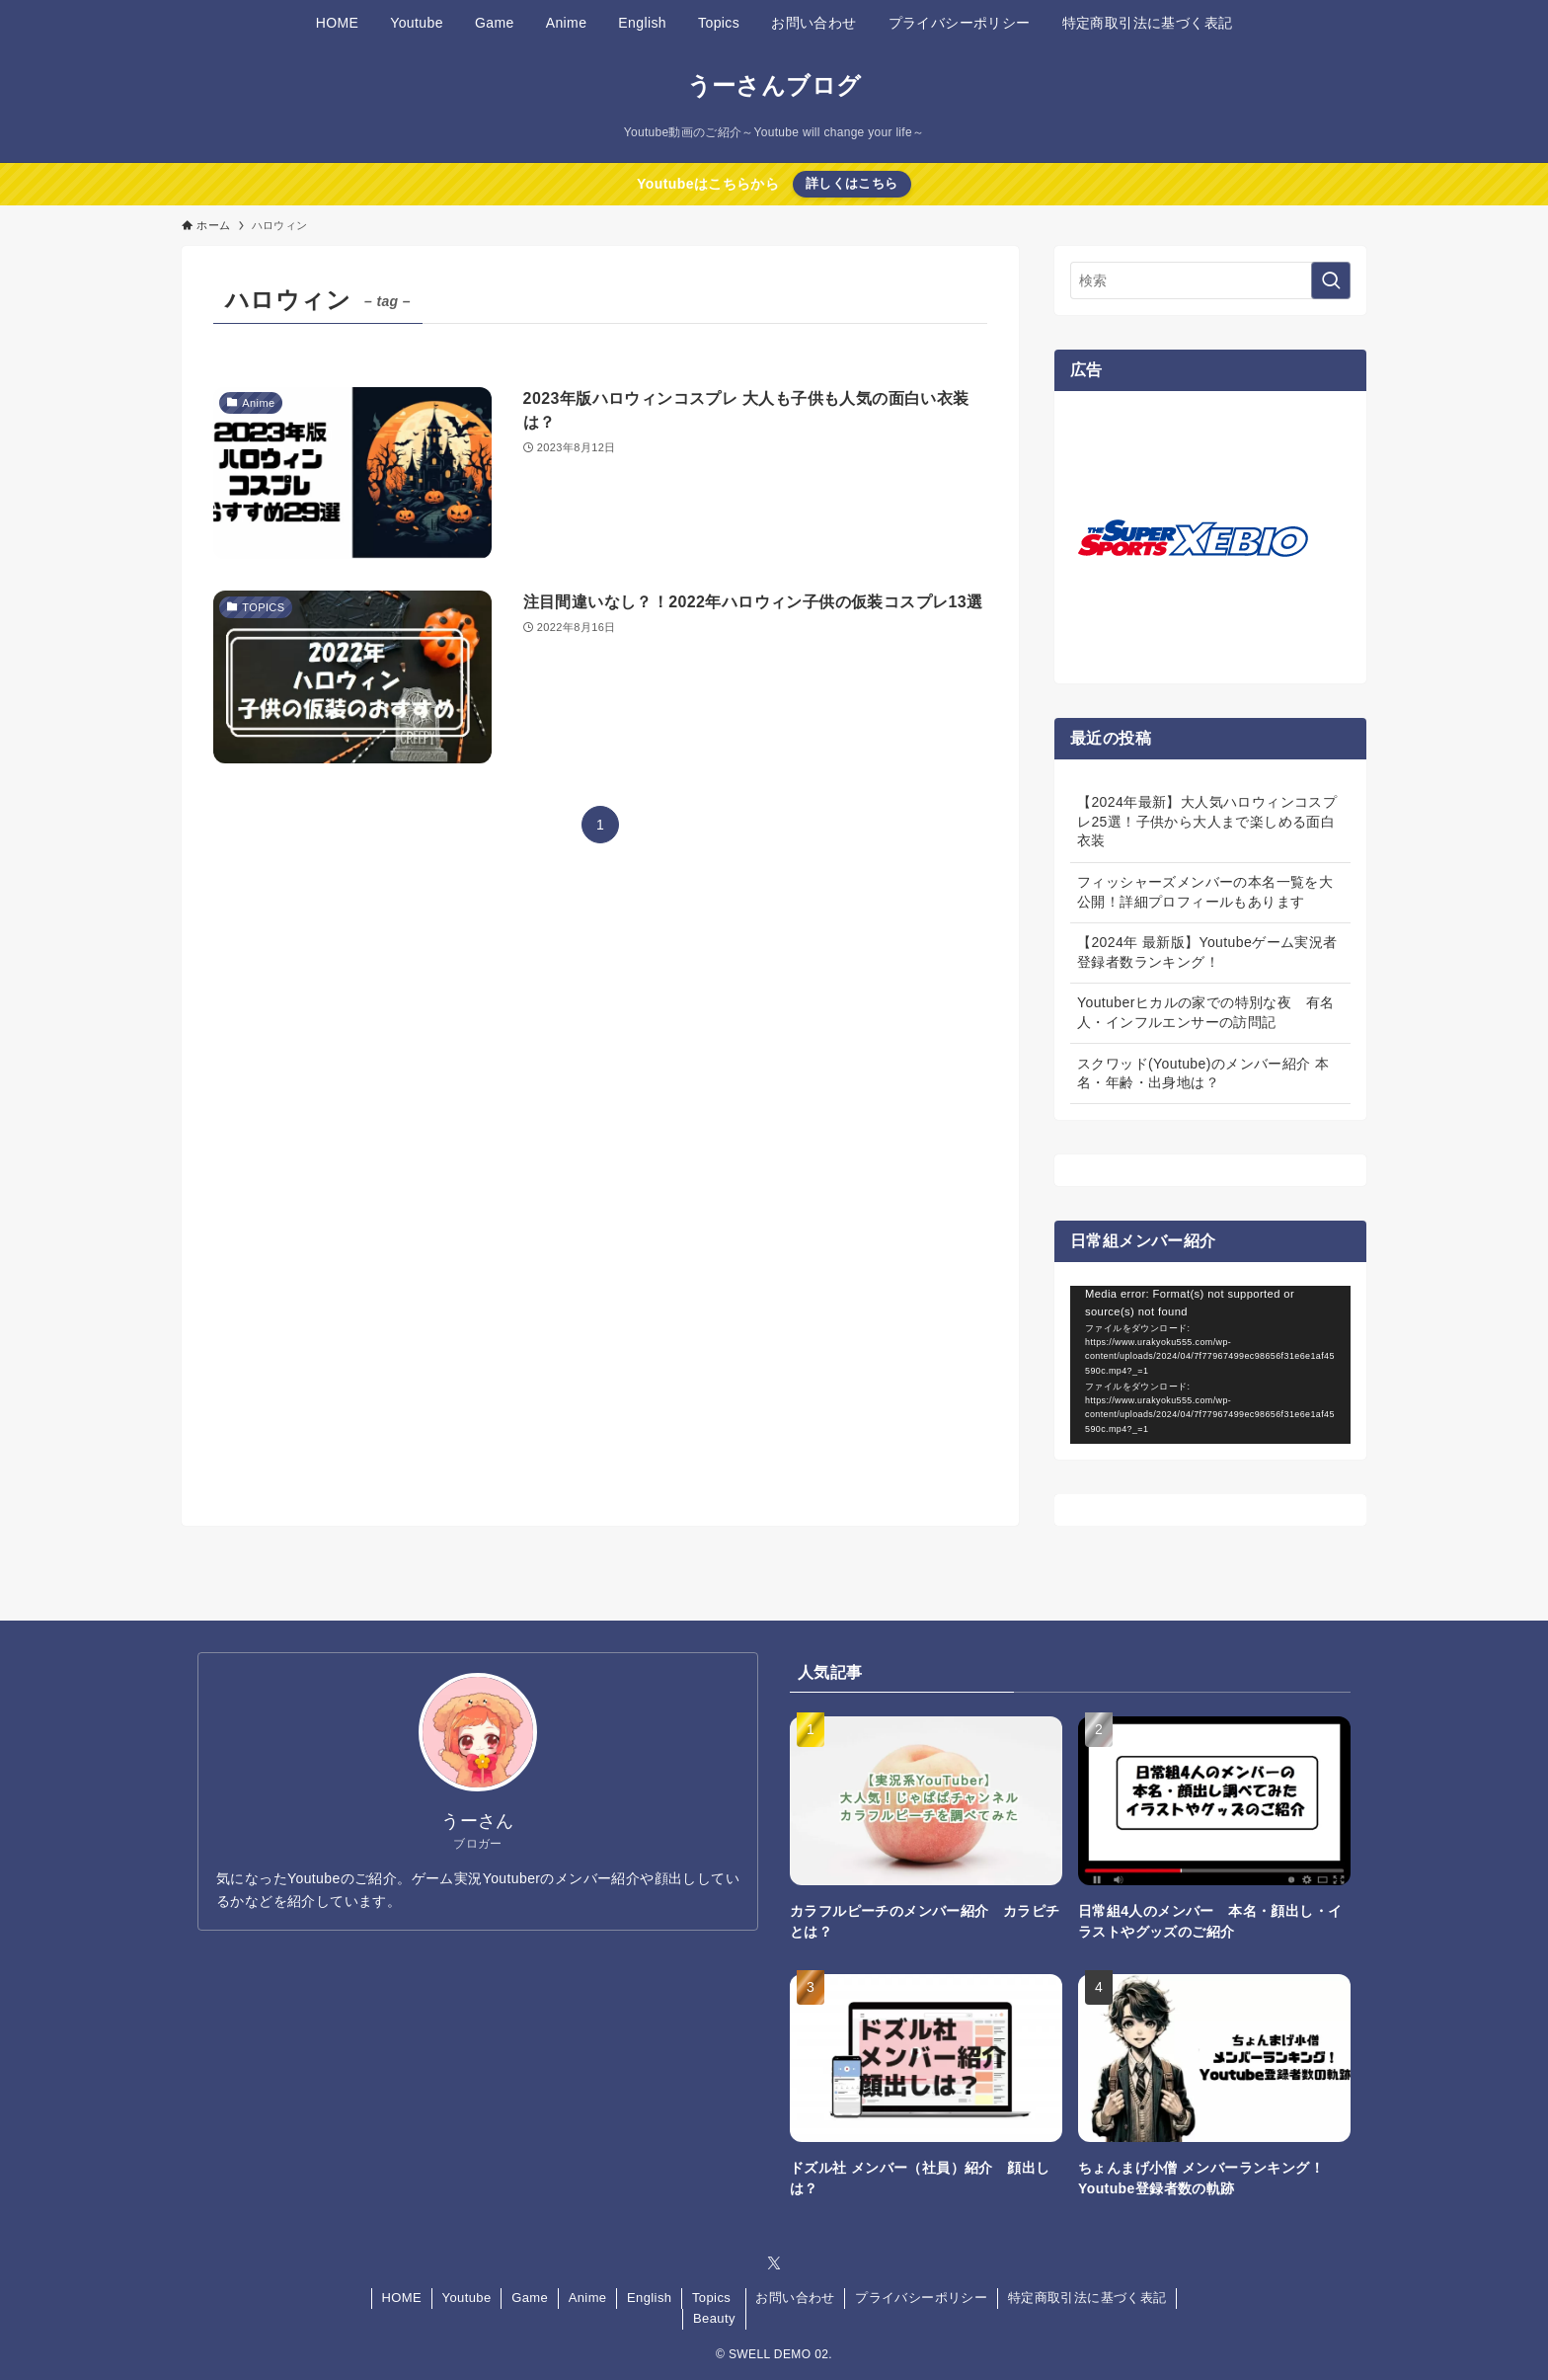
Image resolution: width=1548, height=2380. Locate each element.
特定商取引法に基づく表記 (1087, 2297)
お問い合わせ (794, 2297)
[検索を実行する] (1331, 280)
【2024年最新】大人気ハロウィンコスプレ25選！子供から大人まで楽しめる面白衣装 (1207, 821)
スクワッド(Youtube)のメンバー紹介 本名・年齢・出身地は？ (1203, 1073)
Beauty (714, 2318)
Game (529, 2297)
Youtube (467, 2297)
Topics (711, 2297)
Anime (588, 2297)
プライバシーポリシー (921, 2297)
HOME (401, 2297)
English (649, 2297)
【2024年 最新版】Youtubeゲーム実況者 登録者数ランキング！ (1207, 952)
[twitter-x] (774, 2263)
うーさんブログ (774, 86)
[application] (1210, 1365)
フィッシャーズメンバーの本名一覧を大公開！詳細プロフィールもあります (1205, 892)
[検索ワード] (1210, 280)
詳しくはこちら (852, 183)
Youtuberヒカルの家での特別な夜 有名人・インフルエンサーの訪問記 (1205, 1012)
